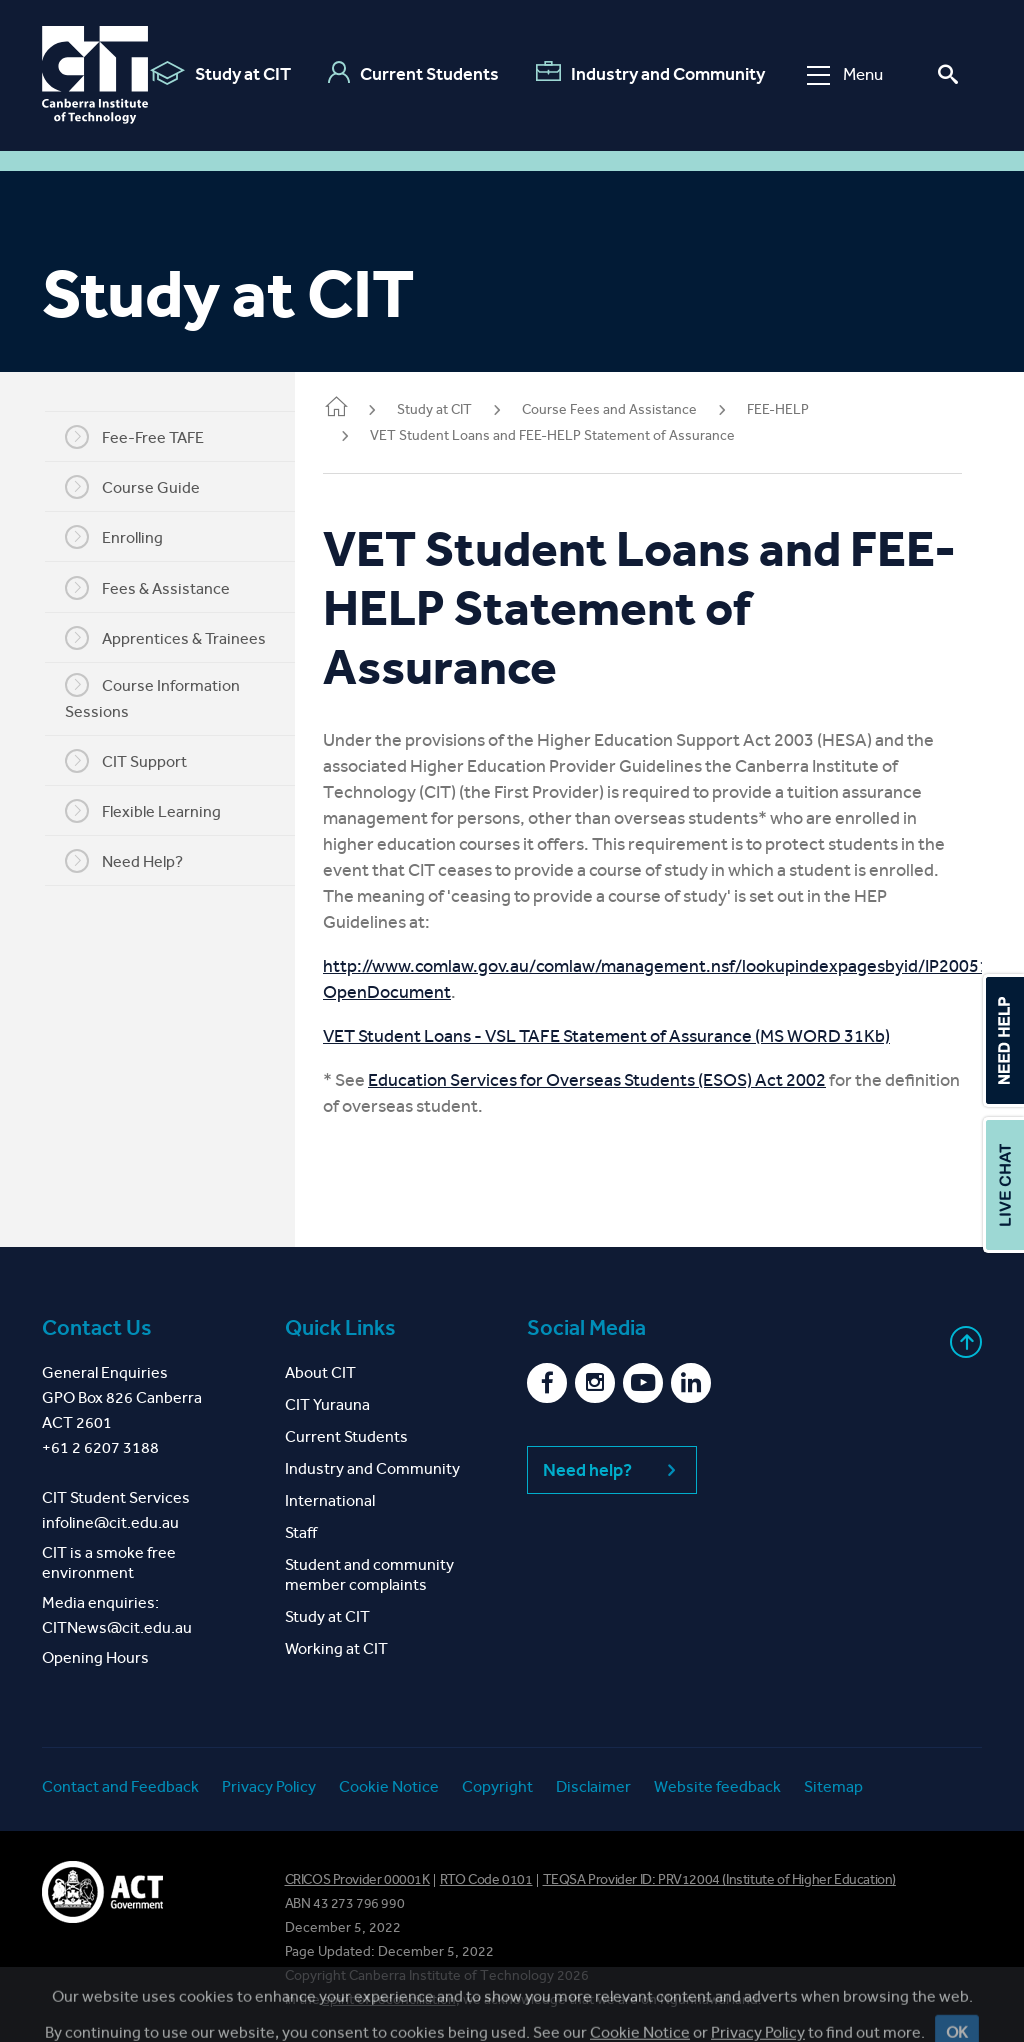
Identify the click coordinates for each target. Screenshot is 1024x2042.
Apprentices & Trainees (177, 638)
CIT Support (138, 761)
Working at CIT (336, 1648)
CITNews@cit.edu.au (117, 1627)
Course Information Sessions (164, 697)
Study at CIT (220, 73)
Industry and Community (650, 73)
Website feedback (717, 1786)
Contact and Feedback (120, 1786)
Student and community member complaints (369, 1574)
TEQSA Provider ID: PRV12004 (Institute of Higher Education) (719, 1879)
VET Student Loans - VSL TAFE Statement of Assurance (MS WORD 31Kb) (630, 1036)
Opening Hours (95, 1657)
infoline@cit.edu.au (110, 1522)
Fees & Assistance (159, 588)
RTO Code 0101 (486, 1879)
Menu (845, 74)
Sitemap (833, 1786)
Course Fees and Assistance (633, 409)
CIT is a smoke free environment (109, 1562)
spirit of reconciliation (389, 1999)
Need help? (612, 1470)
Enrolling (126, 537)
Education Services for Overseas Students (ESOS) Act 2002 (621, 1080)
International (330, 1500)
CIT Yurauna (327, 1404)
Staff (301, 1532)
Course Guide (144, 487)
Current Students (413, 73)
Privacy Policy (269, 1786)
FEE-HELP (802, 409)
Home (360, 408)
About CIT (320, 1372)
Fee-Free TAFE (146, 437)
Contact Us (97, 1328)
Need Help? (136, 861)
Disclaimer (593, 1786)
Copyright (497, 1786)
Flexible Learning (155, 811)
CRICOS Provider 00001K (357, 1879)
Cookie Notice (389, 1786)
